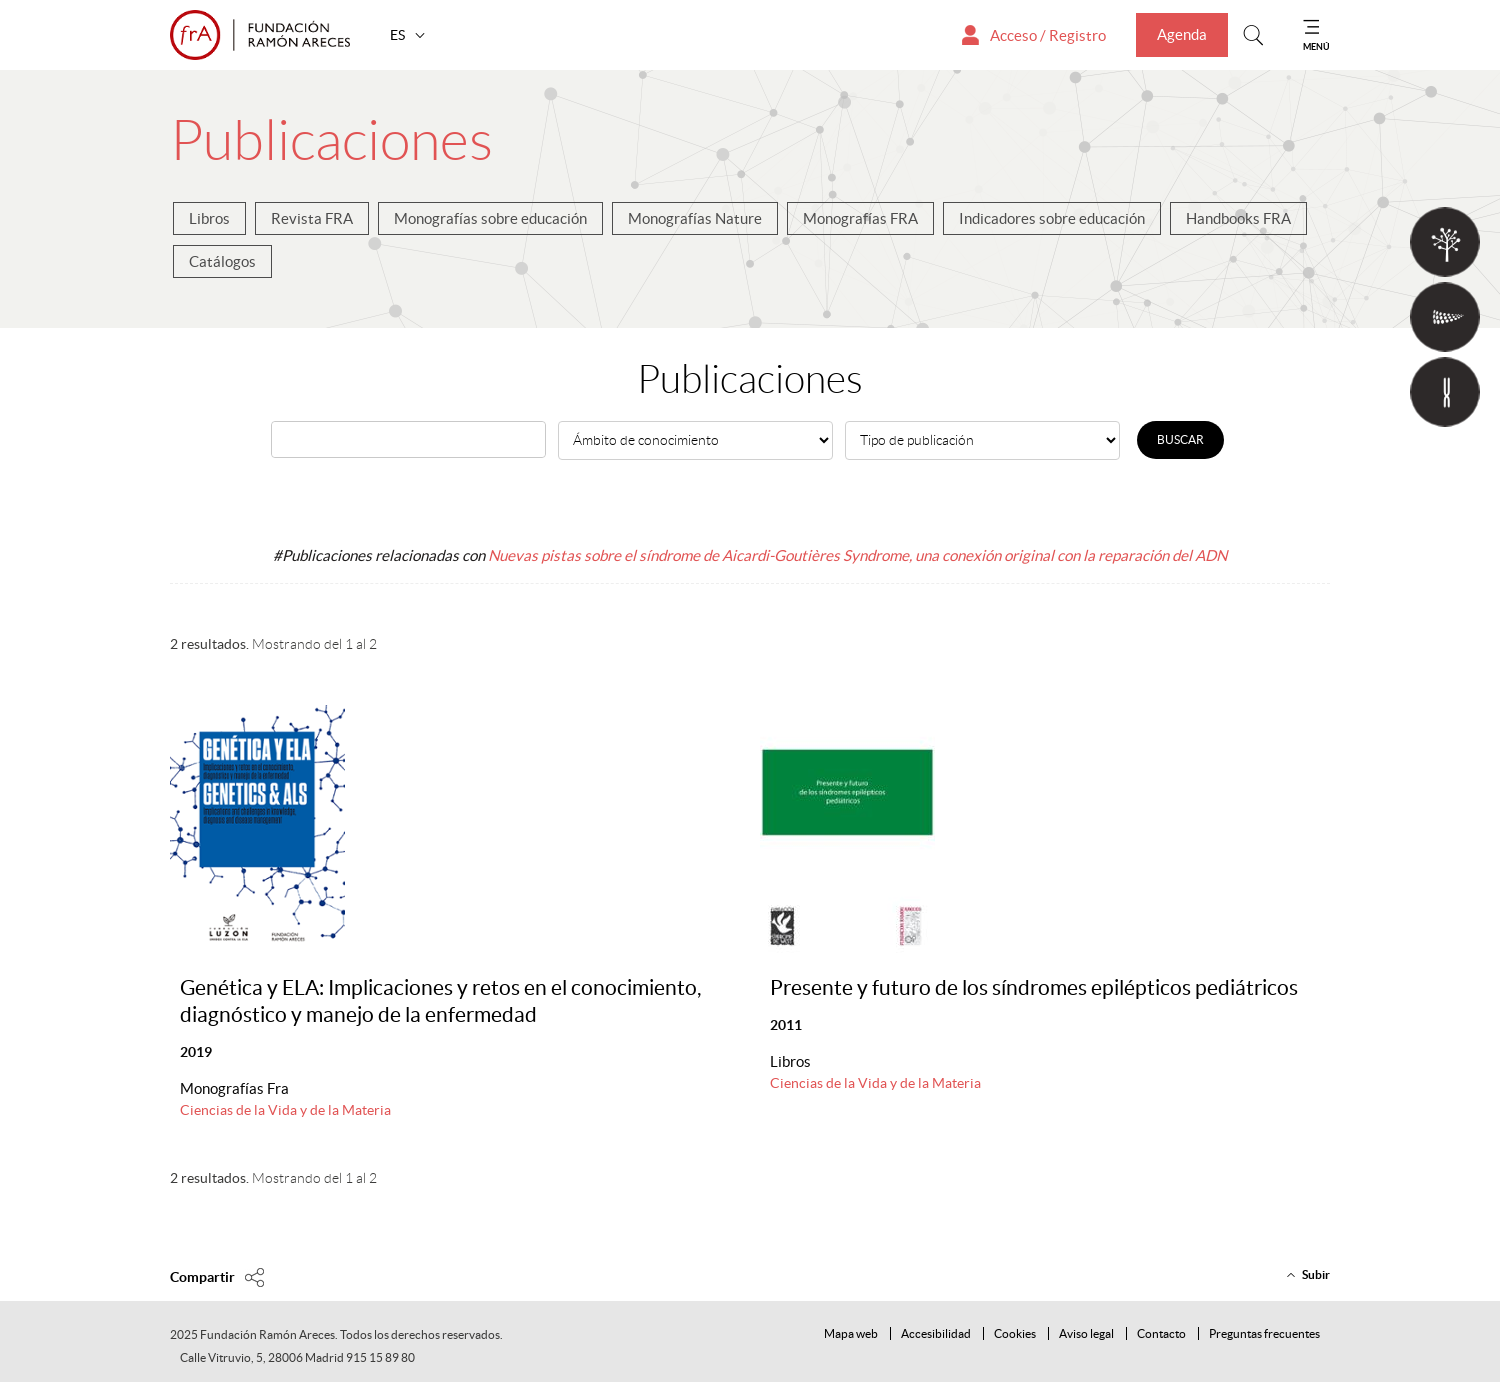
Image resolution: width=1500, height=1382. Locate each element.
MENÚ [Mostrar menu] (1316, 46)
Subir (1316, 1274)
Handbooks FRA (1238, 218)
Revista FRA (312, 218)
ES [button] (399, 35)
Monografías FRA (860, 218)
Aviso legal (1086, 1333)
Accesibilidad (936, 1333)
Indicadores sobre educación (1052, 218)
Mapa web (851, 1333)
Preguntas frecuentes (1264, 1333)
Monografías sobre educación (490, 218)
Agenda (1182, 34)
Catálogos (222, 261)
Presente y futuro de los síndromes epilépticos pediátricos (1034, 987)
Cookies (1015, 1333)
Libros (209, 218)
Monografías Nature (695, 218)
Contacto (1161, 1333)
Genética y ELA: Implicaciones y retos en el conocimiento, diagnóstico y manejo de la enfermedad (440, 1001)
